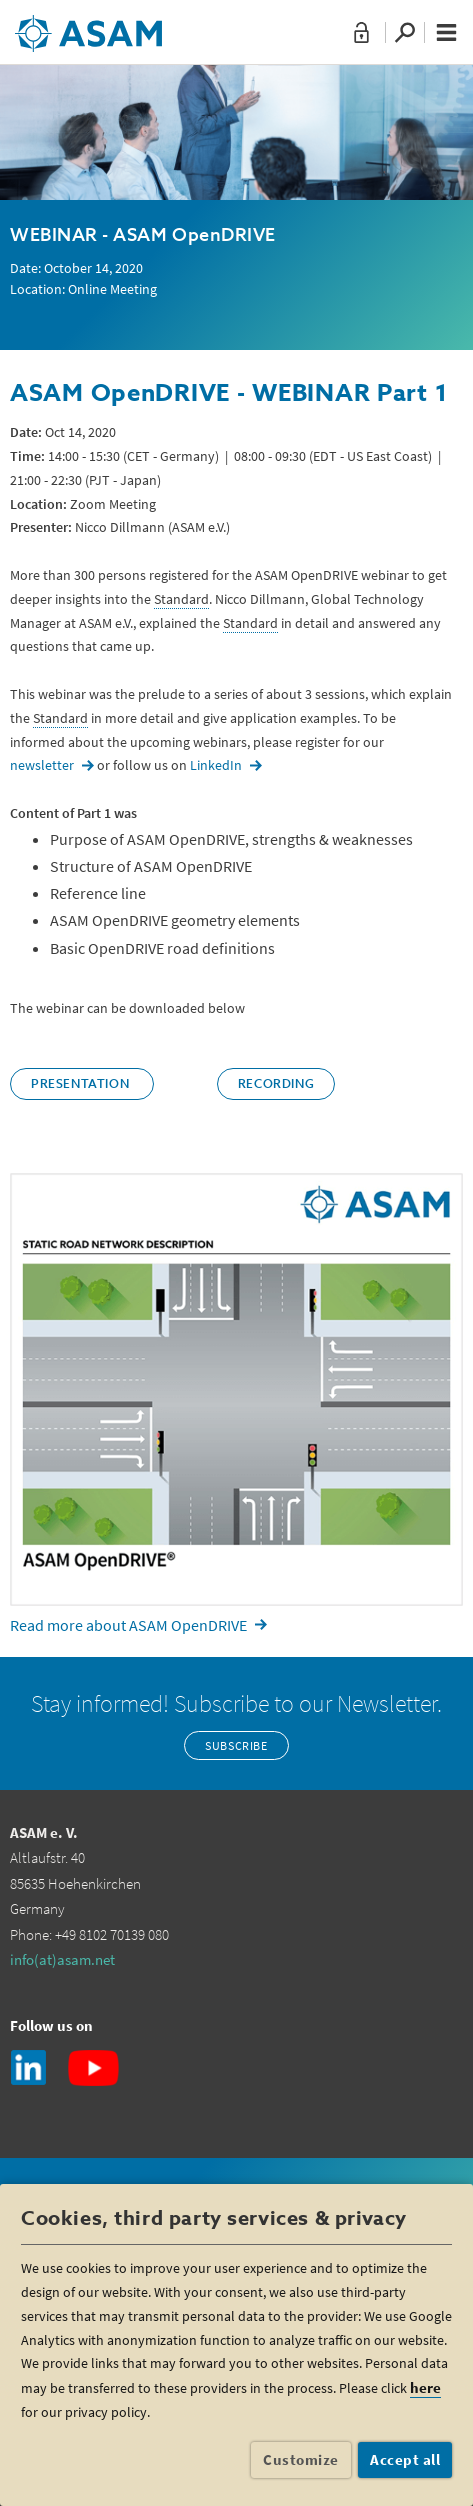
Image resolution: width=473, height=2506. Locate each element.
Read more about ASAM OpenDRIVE (128, 1625)
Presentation (82, 1085)
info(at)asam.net (62, 1959)
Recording (276, 1085)
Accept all (405, 2459)
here (425, 2387)
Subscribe (236, 1745)
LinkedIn (216, 765)
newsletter (42, 765)
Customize (301, 2459)
